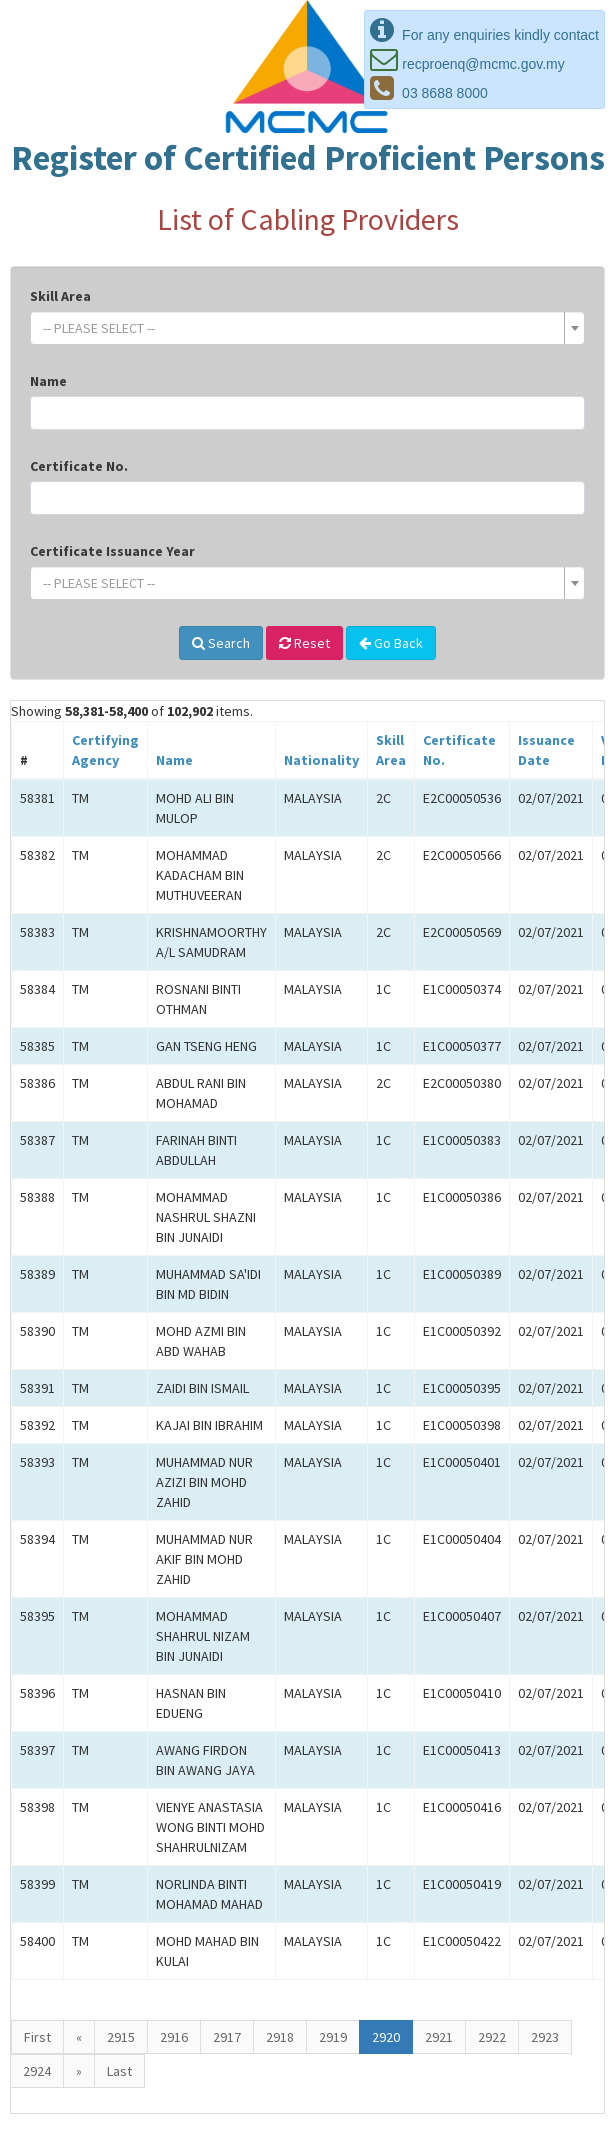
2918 (280, 2037)
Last (119, 2071)
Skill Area (60, 296)
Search (221, 643)
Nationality (321, 760)
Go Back (391, 643)
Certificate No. (79, 466)
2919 (333, 2037)
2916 (174, 2037)
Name (48, 381)
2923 (545, 2037)
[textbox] (301, 328)
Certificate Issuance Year (112, 551)
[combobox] (307, 328)
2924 (37, 2071)
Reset (304, 643)
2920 (386, 2037)
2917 (227, 2037)
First (37, 2037)
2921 (439, 2037)
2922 (492, 2037)
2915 (121, 2037)
